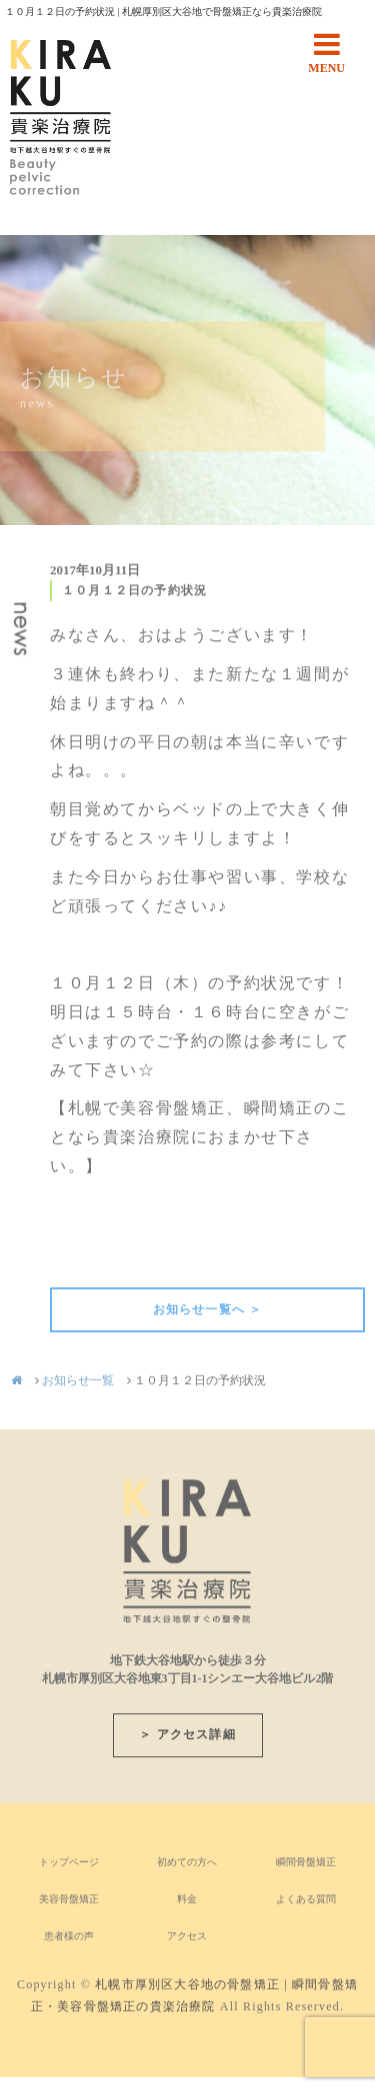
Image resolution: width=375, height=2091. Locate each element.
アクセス (187, 1940)
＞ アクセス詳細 (187, 1739)
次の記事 (331, 1258)
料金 (187, 1903)
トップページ (69, 1866)
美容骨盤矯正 (69, 1903)
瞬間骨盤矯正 (306, 1866)
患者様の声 (69, 1940)
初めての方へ (187, 1866)
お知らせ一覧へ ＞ (208, 1314)
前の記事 (84, 1258)
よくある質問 (306, 1903)
